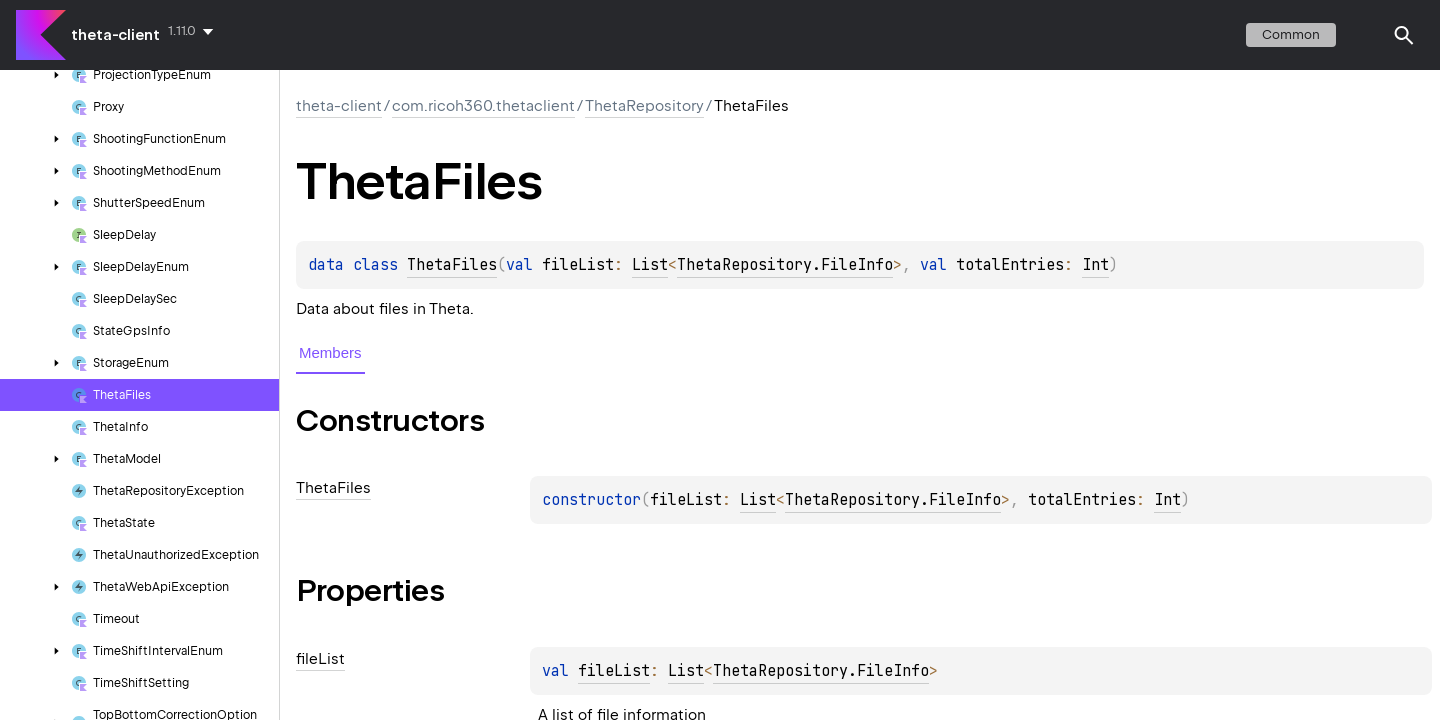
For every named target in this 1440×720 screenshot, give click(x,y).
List (650, 265)
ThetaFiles (452, 265)
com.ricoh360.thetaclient (483, 106)
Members (330, 352)
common (1291, 34)
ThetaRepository (644, 106)
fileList (614, 671)
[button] (1404, 35)
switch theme (1364, 35)
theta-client (115, 35)
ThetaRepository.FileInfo (785, 265)
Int (1095, 265)
